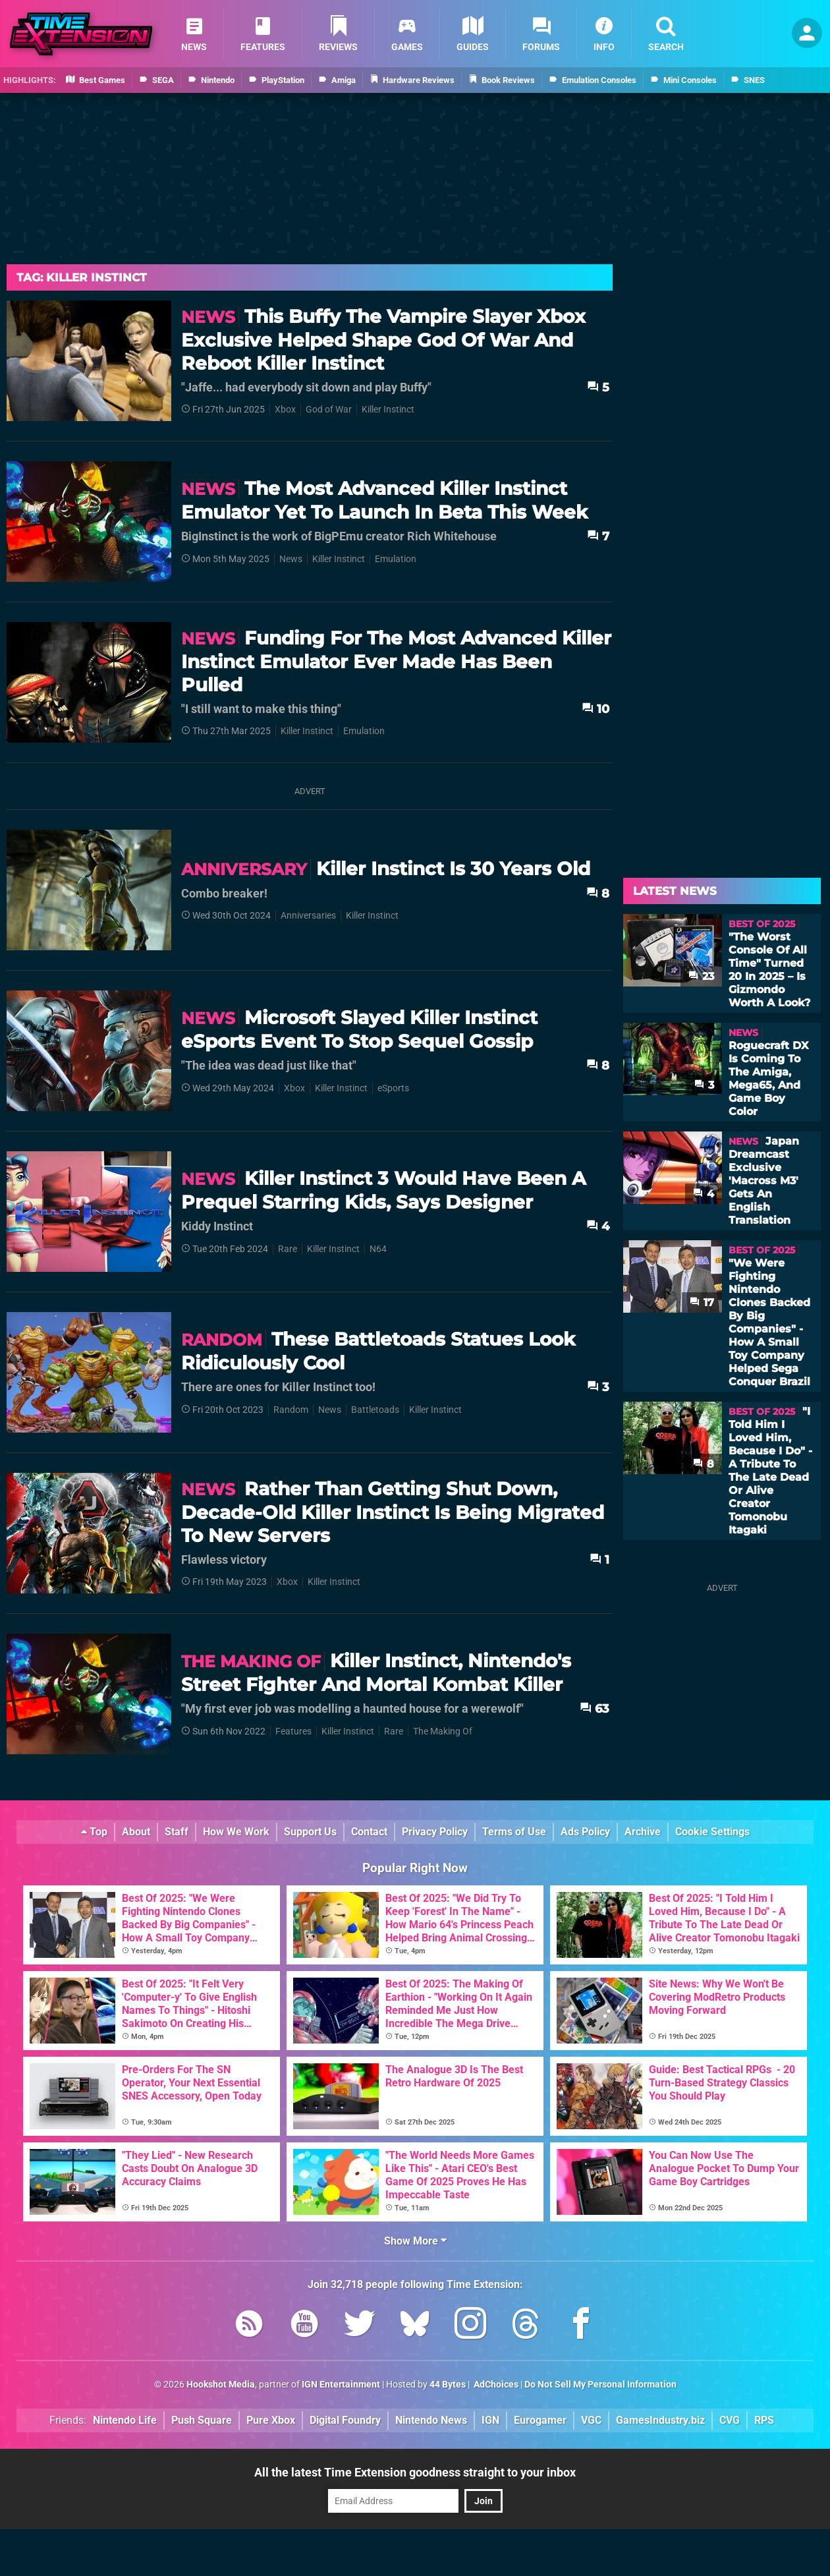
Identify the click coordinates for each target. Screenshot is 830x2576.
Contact (369, 1831)
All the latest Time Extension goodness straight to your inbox (415, 2472)
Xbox (285, 409)
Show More (415, 2241)
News (290, 559)
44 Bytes (447, 2384)
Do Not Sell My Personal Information (600, 2384)
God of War (329, 409)
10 (595, 708)
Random (290, 1410)
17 (702, 1302)
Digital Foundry (345, 2420)
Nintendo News (431, 2420)
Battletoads (375, 1410)
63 (594, 1708)
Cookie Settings (712, 1831)
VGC (591, 2420)
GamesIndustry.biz (660, 2420)
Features (293, 1731)
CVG (729, 2420)
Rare (287, 1249)
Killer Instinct (388, 409)
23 (701, 976)
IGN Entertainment (341, 2384)
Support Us (310, 1831)
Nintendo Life (125, 2420)
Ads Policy (585, 1831)
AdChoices (495, 2384)
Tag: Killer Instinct (81, 277)
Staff (176, 1831)
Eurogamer (540, 2420)
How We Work (236, 1831)
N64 (378, 1249)
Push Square (201, 2420)
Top (94, 1831)
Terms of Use (514, 1831)
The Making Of (442, 1731)
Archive (642, 1831)
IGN (490, 2420)
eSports (393, 1088)
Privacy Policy (435, 1831)
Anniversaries (308, 915)
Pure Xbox (270, 2420)
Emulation (395, 559)
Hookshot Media (220, 2384)
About (136, 1831)
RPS (764, 2420)
